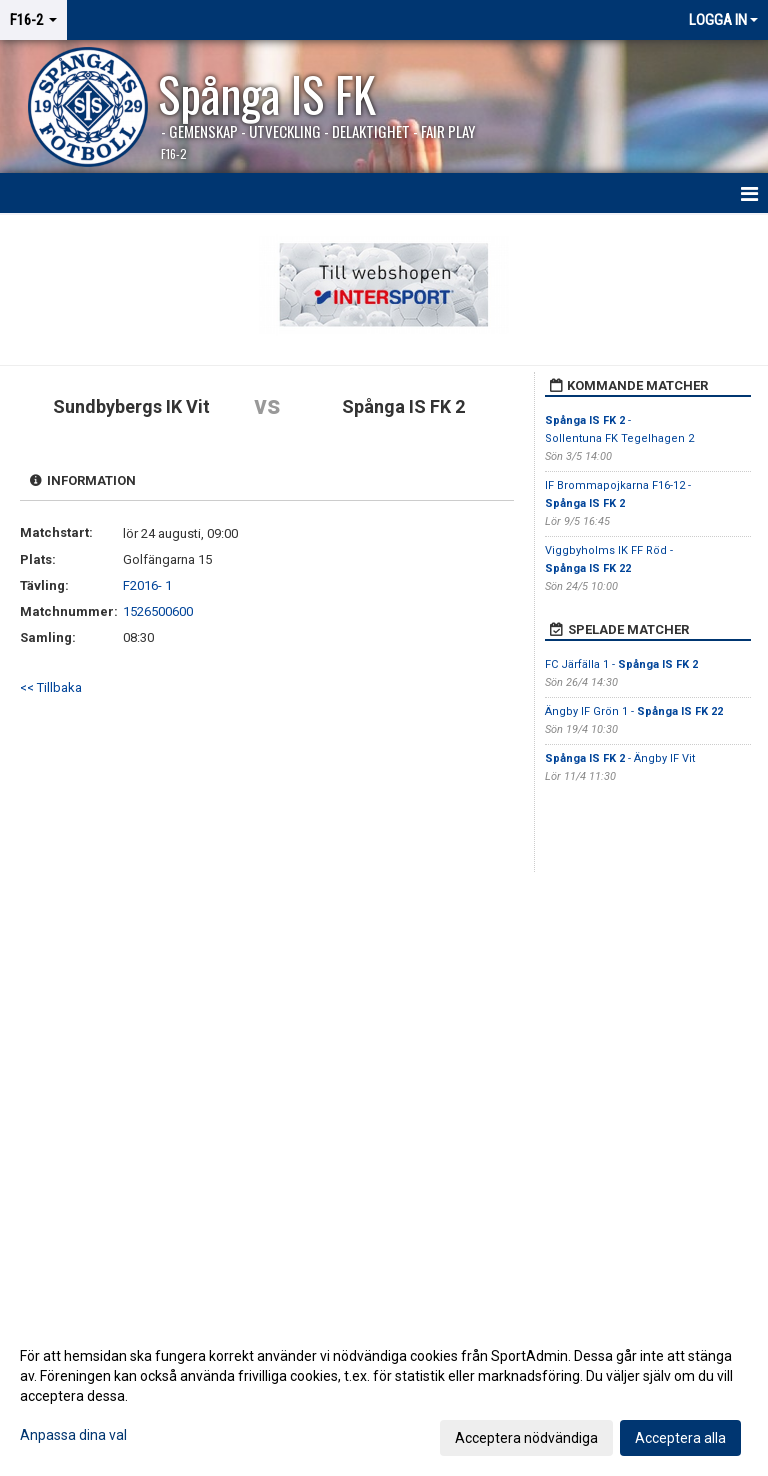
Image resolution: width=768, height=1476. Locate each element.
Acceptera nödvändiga (526, 1438)
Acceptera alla (680, 1438)
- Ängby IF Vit (620, 758)
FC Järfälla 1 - (621, 664)
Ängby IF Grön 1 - (634, 711)
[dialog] (384, 1396)
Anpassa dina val (73, 1435)
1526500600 (158, 611)
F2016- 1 (147, 585)
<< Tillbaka (51, 687)
